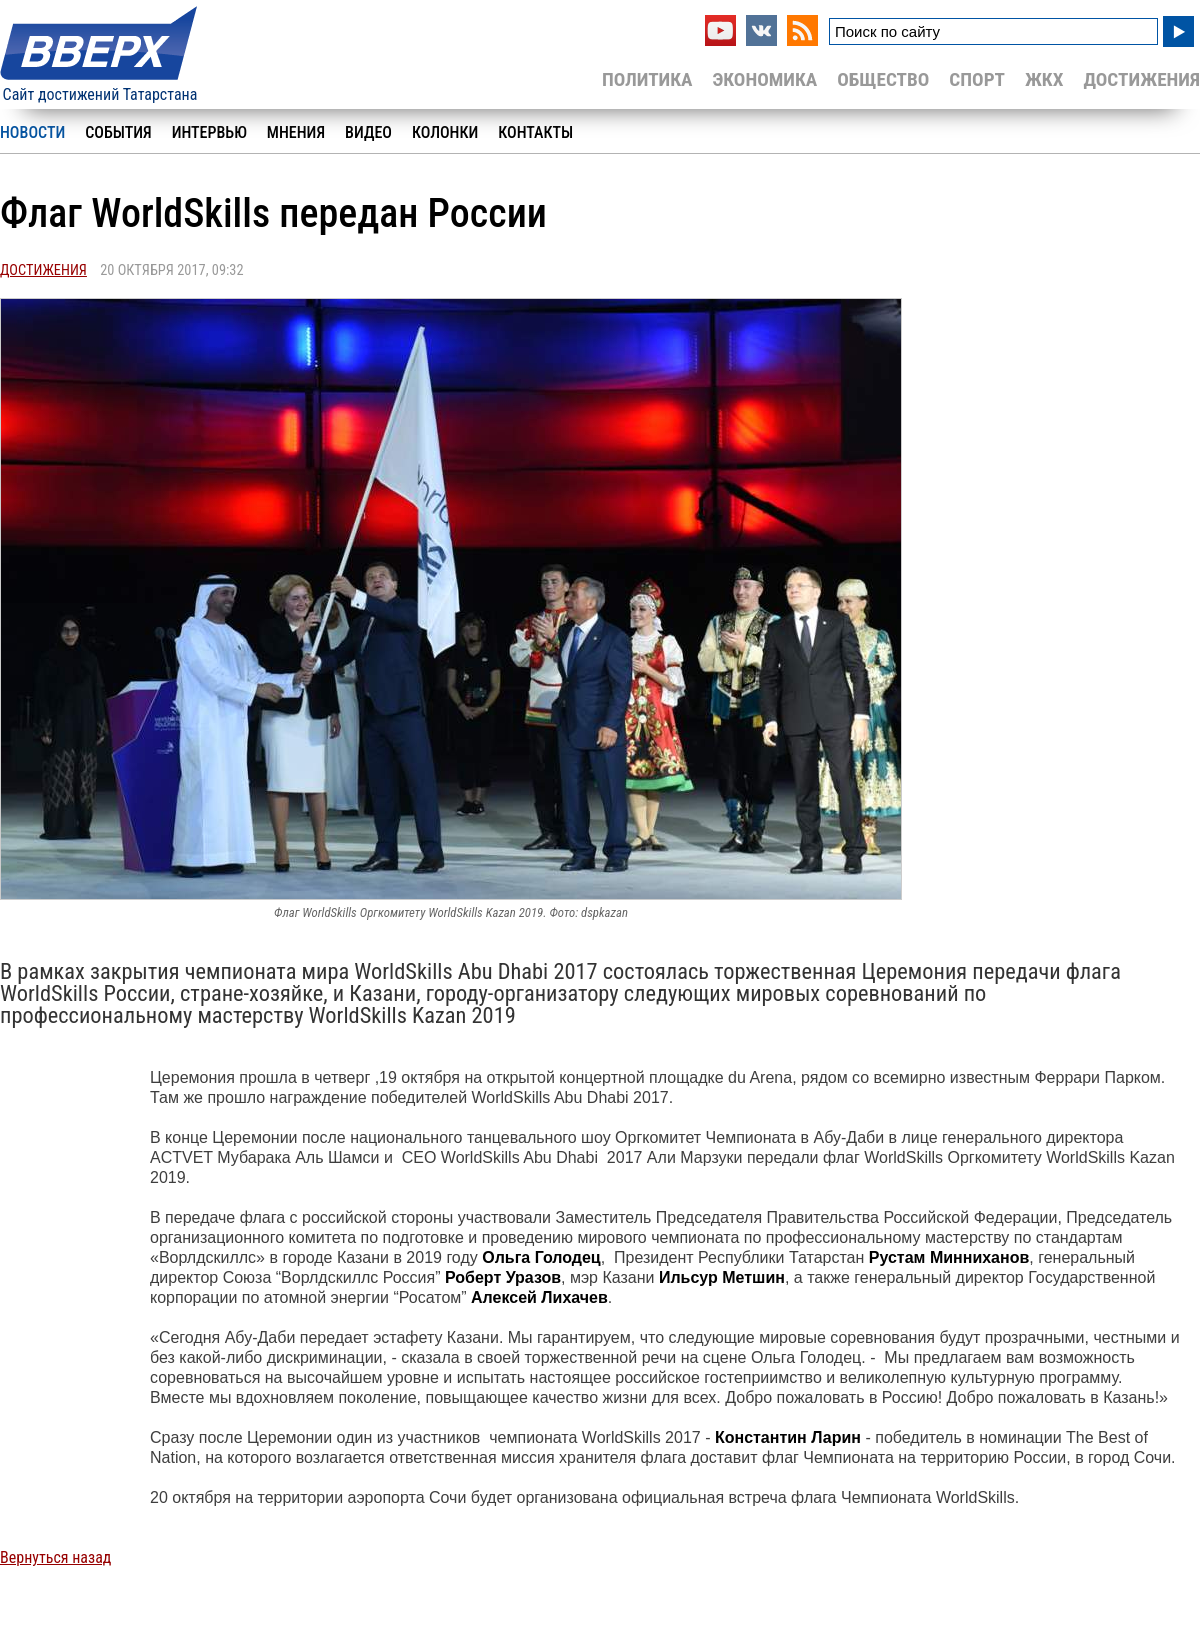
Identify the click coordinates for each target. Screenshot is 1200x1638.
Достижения (1141, 79)
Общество (883, 79)
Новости (32, 132)
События (118, 132)
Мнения (296, 132)
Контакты (535, 132)
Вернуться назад (55, 1557)
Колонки (445, 132)
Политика (647, 79)
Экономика (764, 79)
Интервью (209, 132)
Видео (368, 132)
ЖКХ (1044, 79)
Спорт (977, 79)
